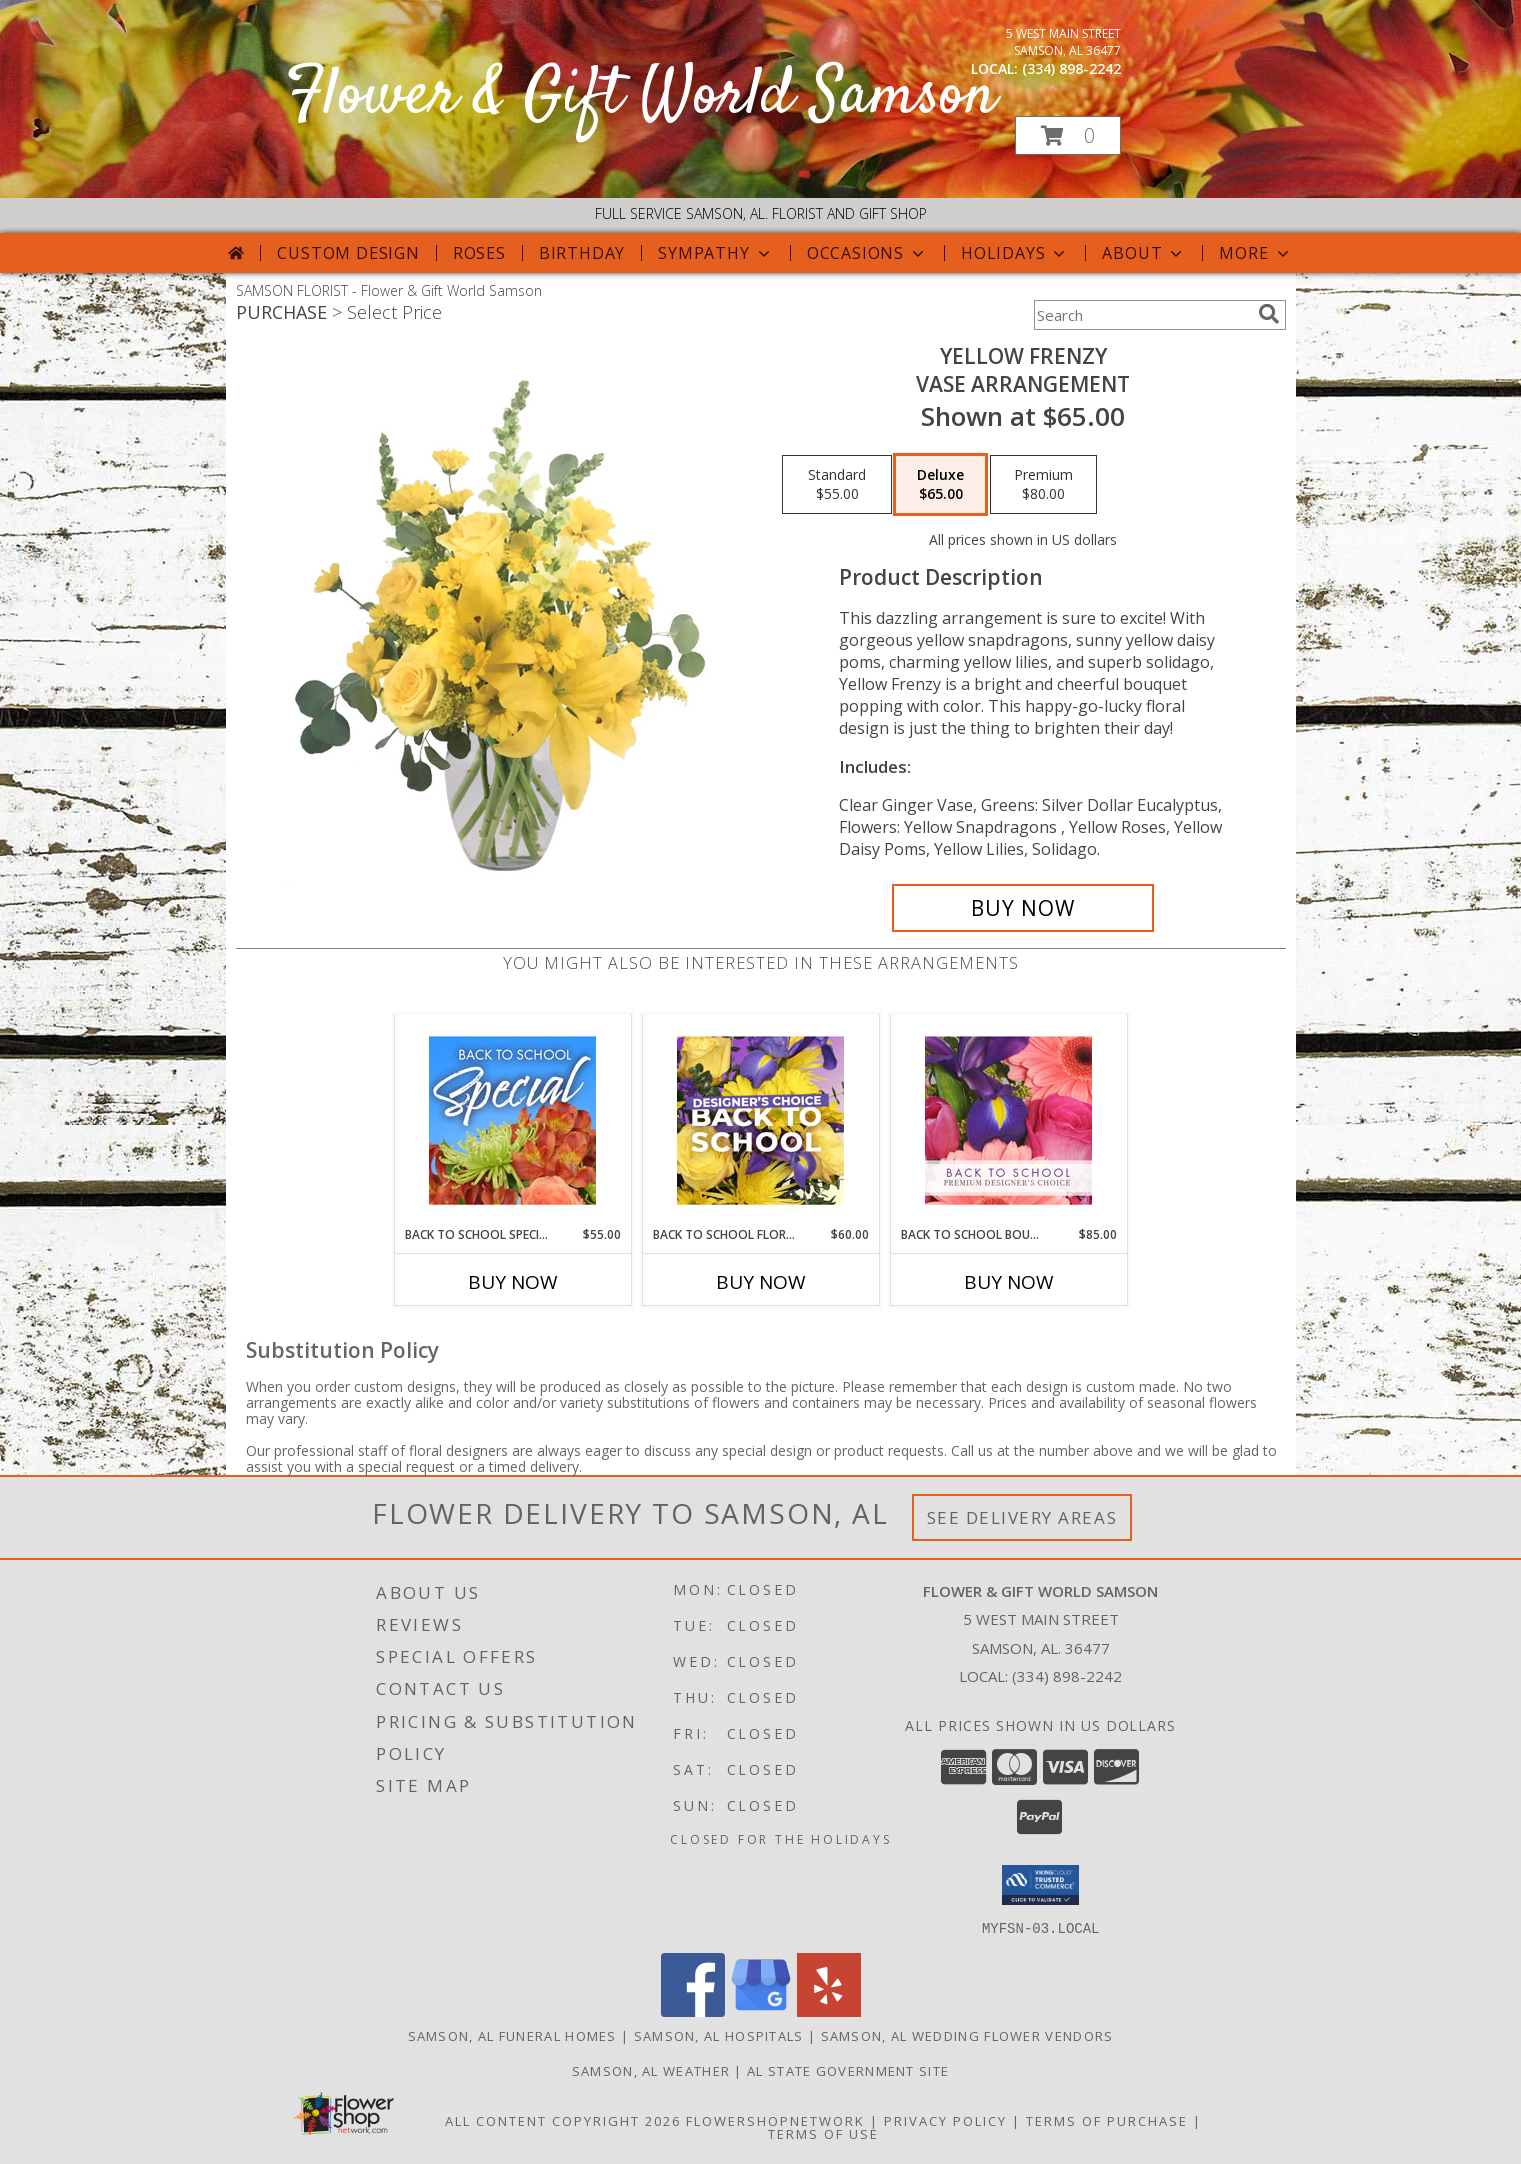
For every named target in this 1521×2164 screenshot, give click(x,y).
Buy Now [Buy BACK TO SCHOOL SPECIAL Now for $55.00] (513, 1282)
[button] (1068, 135)
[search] (1269, 314)
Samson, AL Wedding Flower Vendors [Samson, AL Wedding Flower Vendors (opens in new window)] (967, 2035)
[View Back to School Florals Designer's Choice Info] (760, 1120)
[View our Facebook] (693, 2010)
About (1144, 253)
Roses (479, 253)
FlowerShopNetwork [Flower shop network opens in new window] (775, 2120)
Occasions (867, 253)
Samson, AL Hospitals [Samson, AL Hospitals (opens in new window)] (719, 2035)
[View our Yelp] (829, 2010)
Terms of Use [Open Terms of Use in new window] (823, 2133)
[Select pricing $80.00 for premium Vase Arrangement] (1043, 485)
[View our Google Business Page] (761, 2010)
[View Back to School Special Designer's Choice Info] (512, 1120)
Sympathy (715, 253)
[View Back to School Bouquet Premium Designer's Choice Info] (1008, 1120)
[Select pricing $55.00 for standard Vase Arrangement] (837, 485)
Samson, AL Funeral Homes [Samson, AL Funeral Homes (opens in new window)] (512, 2035)
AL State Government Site (848, 2070)
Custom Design (348, 253)
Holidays (1015, 253)
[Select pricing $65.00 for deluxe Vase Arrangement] (940, 485)
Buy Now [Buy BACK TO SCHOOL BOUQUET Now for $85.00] (1009, 1282)
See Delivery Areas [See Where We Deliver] (1022, 1517)
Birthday (582, 253)
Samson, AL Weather (651, 2070)
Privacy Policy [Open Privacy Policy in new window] (945, 2120)
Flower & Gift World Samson (641, 96)
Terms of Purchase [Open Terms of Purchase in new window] (1107, 2120)
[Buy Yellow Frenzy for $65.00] (1023, 908)
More (1255, 253)
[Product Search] (1142, 315)
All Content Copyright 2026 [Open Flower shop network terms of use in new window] (563, 2120)
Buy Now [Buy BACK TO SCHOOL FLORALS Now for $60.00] (761, 1282)
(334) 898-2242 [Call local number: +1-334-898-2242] (1071, 68)
